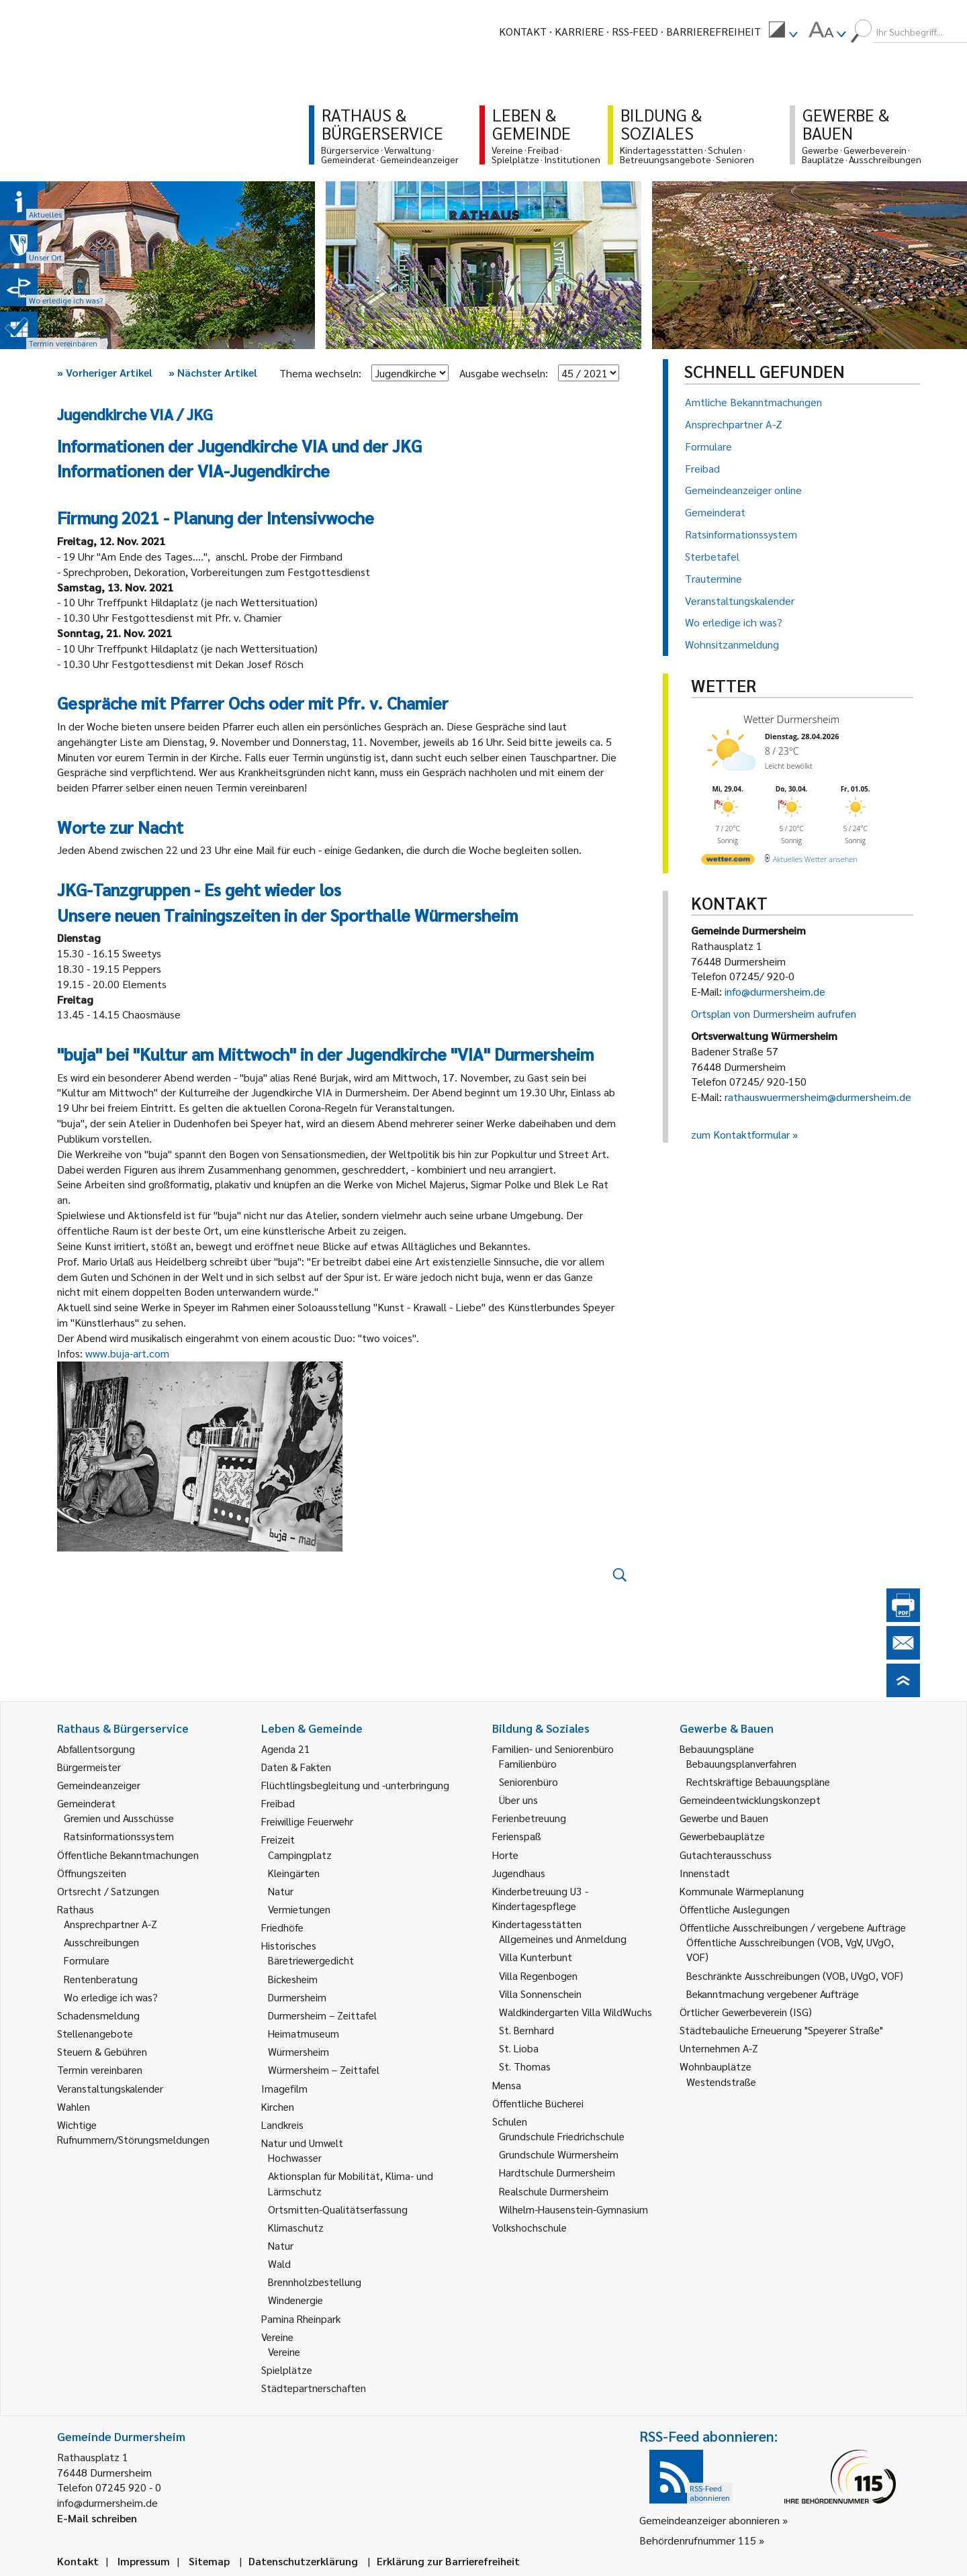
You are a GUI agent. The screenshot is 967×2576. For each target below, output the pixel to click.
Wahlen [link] (73, 2106)
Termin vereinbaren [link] (99, 2069)
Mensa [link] (506, 2085)
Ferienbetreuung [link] (529, 1818)
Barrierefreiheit (713, 31)
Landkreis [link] (282, 2124)
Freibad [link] (278, 1803)
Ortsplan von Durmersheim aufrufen (773, 1013)
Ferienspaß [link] (516, 1836)
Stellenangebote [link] (95, 2033)
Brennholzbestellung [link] (314, 2282)
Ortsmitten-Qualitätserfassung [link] (338, 2209)
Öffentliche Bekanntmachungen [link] (128, 1855)
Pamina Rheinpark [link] (300, 2318)
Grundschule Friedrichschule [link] (562, 2136)
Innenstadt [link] (705, 1873)
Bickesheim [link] (293, 1979)
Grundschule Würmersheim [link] (558, 2154)
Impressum (144, 2561)
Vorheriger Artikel (104, 372)
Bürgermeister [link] (89, 1767)
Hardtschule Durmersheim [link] (557, 2172)
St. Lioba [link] (519, 2048)
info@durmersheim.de (775, 991)
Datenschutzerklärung (303, 2561)
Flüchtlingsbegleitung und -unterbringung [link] (355, 1785)
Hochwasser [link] (295, 2157)
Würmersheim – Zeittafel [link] (323, 2069)
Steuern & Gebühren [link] (102, 2051)
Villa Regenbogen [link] (538, 1975)
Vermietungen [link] (299, 1909)
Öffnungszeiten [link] (91, 1873)
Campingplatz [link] (300, 1855)
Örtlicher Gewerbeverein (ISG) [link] (746, 2012)
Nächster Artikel (213, 372)
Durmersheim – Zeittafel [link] (322, 2015)
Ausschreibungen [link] (101, 1942)
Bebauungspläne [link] (717, 1749)
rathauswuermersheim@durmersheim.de (818, 1097)
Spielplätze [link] (286, 2370)
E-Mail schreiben (97, 2518)
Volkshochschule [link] (529, 2227)
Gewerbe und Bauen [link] (724, 1818)
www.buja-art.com (127, 1353)
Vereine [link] (284, 2351)
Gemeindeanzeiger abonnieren (709, 2520)
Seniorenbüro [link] (528, 1781)
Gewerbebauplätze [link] (722, 1836)
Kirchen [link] (277, 2106)
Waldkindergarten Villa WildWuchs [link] (575, 2012)
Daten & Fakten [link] (296, 1767)
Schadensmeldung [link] (98, 2015)
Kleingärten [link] (294, 1873)
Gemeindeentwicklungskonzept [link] (750, 1800)
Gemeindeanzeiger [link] (98, 1785)
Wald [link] (279, 2263)
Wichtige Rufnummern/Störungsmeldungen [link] (133, 2131)
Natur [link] (280, 1891)
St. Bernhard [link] (526, 2030)
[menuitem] (783, 31)
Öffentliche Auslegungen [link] (735, 1909)
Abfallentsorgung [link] (96, 1749)
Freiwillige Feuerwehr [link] (307, 1821)
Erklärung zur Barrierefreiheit (448, 2561)
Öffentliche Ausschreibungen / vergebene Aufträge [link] (793, 1927)
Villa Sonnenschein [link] (540, 1994)
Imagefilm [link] (284, 2088)
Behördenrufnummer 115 (697, 2540)
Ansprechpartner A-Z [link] (110, 1924)
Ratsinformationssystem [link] (119, 1836)
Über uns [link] (518, 1800)
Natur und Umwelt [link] (302, 2143)
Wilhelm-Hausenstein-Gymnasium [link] (573, 2209)
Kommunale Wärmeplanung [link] (742, 1891)
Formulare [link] (86, 1960)
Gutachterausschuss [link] (726, 1855)
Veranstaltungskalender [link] (110, 2088)
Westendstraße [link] (721, 2081)
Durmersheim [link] (297, 1997)
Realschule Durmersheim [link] (553, 2191)
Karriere (579, 31)
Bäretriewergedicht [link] (311, 1960)
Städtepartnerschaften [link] (313, 2388)
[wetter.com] (728, 862)
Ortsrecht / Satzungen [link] (108, 1891)
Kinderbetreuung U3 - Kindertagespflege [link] (540, 1898)
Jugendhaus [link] (518, 1873)
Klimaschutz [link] (296, 2227)
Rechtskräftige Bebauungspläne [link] (758, 1781)
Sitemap (209, 2561)
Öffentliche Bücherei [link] (538, 2103)
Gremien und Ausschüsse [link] (119, 1818)
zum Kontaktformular (740, 1134)
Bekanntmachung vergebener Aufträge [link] (772, 1994)
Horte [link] (505, 1855)
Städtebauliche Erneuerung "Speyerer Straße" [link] (781, 2030)
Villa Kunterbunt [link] (535, 1957)
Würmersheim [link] (298, 2051)
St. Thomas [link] (525, 2066)
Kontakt (523, 31)
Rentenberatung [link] (101, 1979)
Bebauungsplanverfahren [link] (741, 1763)
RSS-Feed (635, 31)
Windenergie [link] (295, 2300)
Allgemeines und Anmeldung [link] (563, 1938)
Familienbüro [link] (528, 1763)
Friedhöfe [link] (282, 1927)
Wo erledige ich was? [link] (111, 1997)
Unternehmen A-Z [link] (719, 2048)
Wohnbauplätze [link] (715, 2066)
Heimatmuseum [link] (303, 2033)
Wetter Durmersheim (791, 719)
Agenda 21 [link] (285, 1749)
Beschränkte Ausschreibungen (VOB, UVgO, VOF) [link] (794, 1975)
